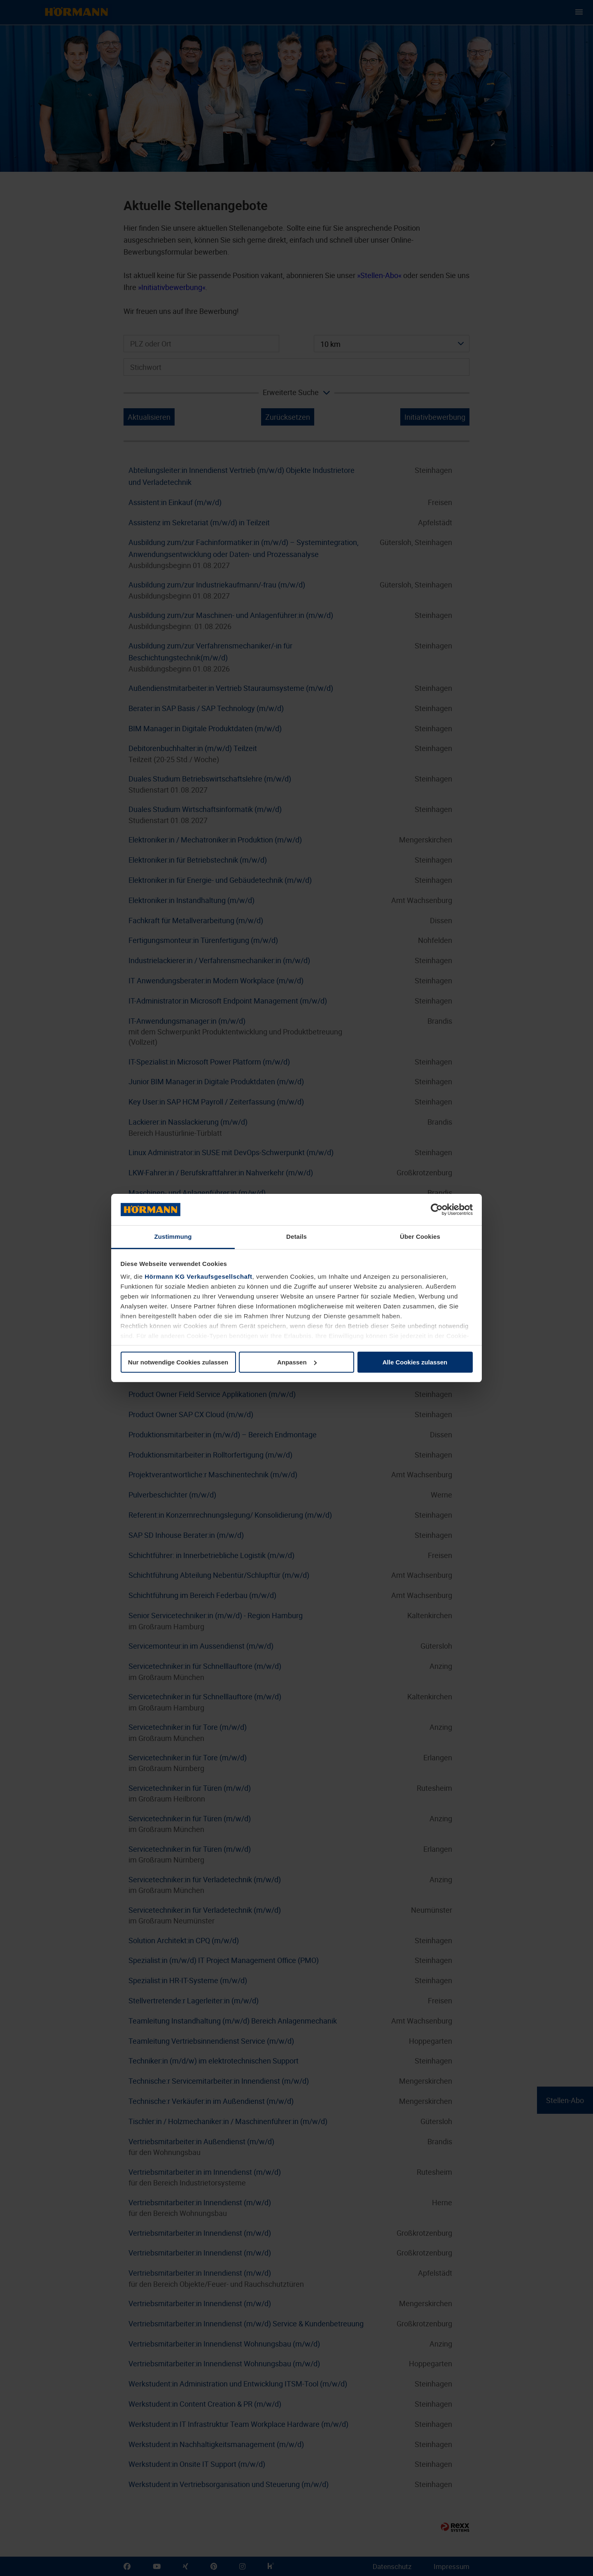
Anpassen (297, 1362)
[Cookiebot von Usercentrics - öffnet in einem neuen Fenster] (437, 1209)
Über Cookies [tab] (420, 1236)
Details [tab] (296, 1236)
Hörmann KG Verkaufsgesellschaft (198, 1276)
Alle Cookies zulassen (415, 1362)
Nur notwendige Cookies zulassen (178, 1362)
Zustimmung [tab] (173, 1236)
